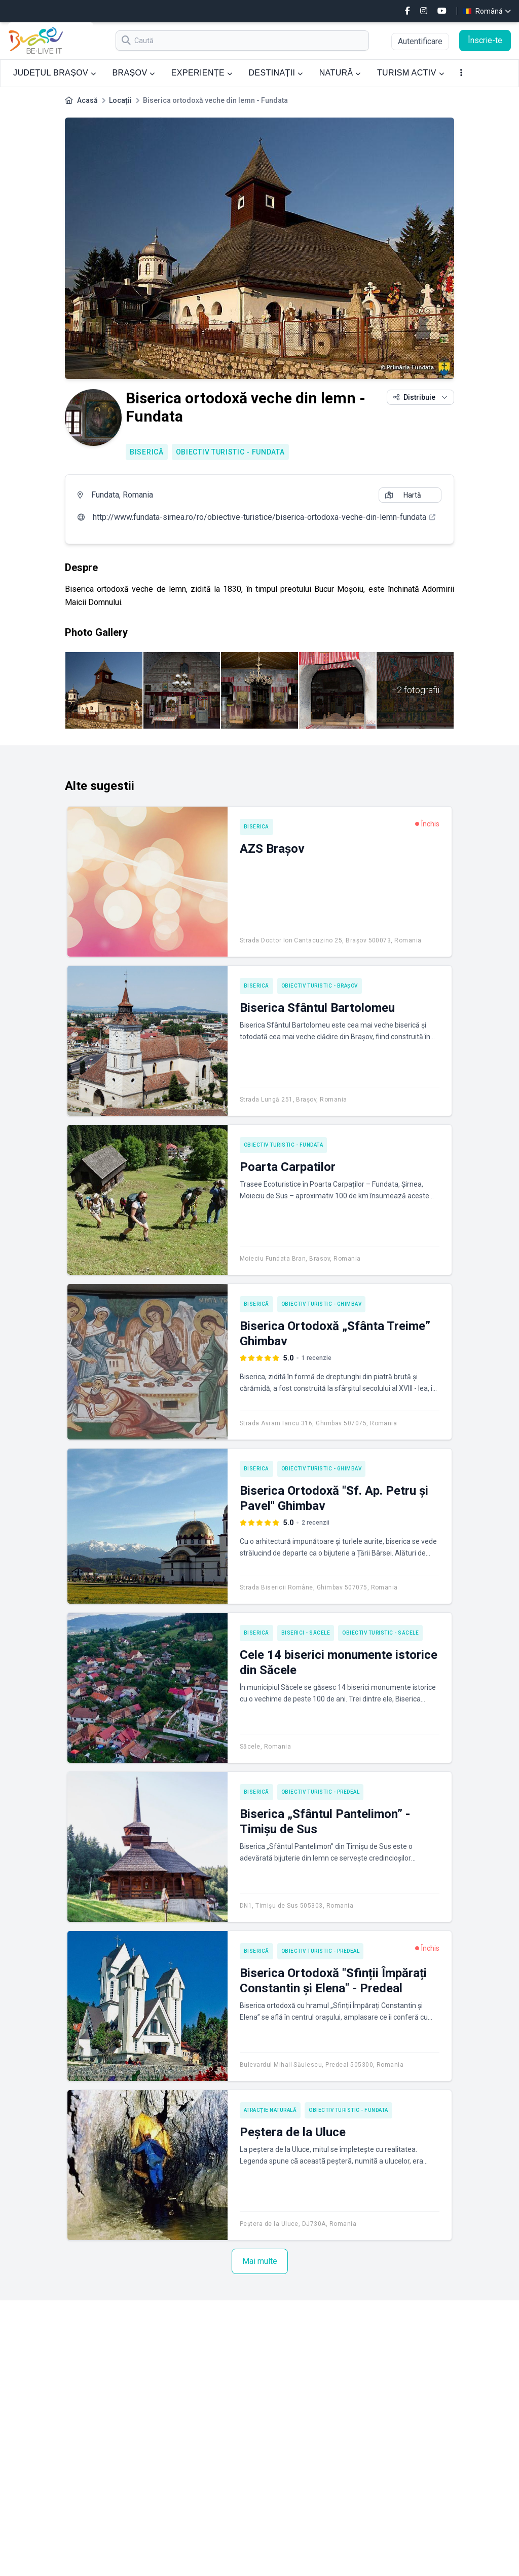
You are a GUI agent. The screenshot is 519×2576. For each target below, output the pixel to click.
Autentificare (420, 41)
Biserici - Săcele (305, 1633)
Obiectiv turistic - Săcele (380, 1633)
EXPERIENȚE (202, 72)
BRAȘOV (133, 72)
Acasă (87, 100)
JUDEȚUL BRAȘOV (54, 72)
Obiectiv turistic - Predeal (320, 1792)
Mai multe (259, 2261)
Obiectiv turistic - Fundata (230, 452)
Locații (120, 100)
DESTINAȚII (275, 72)
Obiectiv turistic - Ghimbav (321, 1304)
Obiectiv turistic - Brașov (319, 986)
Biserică (147, 452)
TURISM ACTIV (410, 72)
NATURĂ (340, 72)
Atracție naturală (270, 2110)
